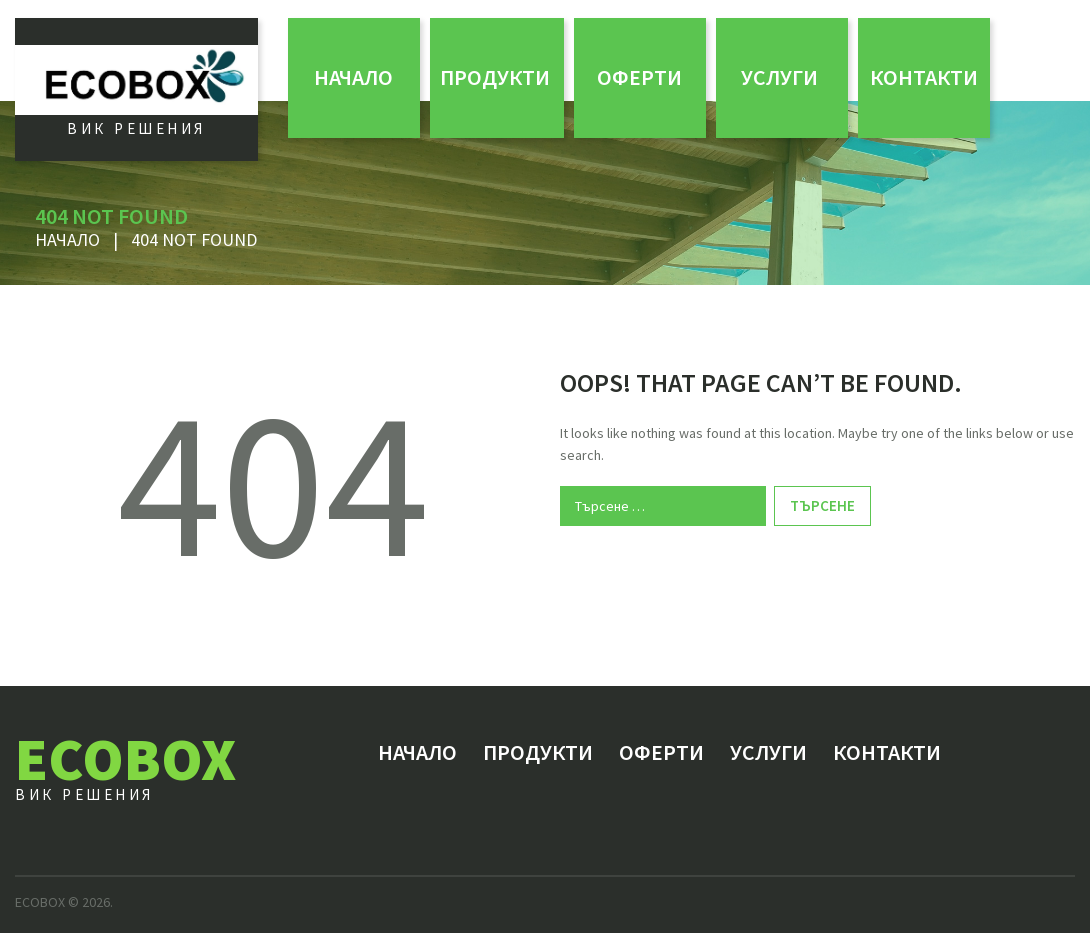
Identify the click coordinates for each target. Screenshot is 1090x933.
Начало (353, 77)
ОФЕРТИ (639, 77)
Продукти (495, 77)
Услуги (779, 77)
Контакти (924, 77)
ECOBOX (125, 758)
